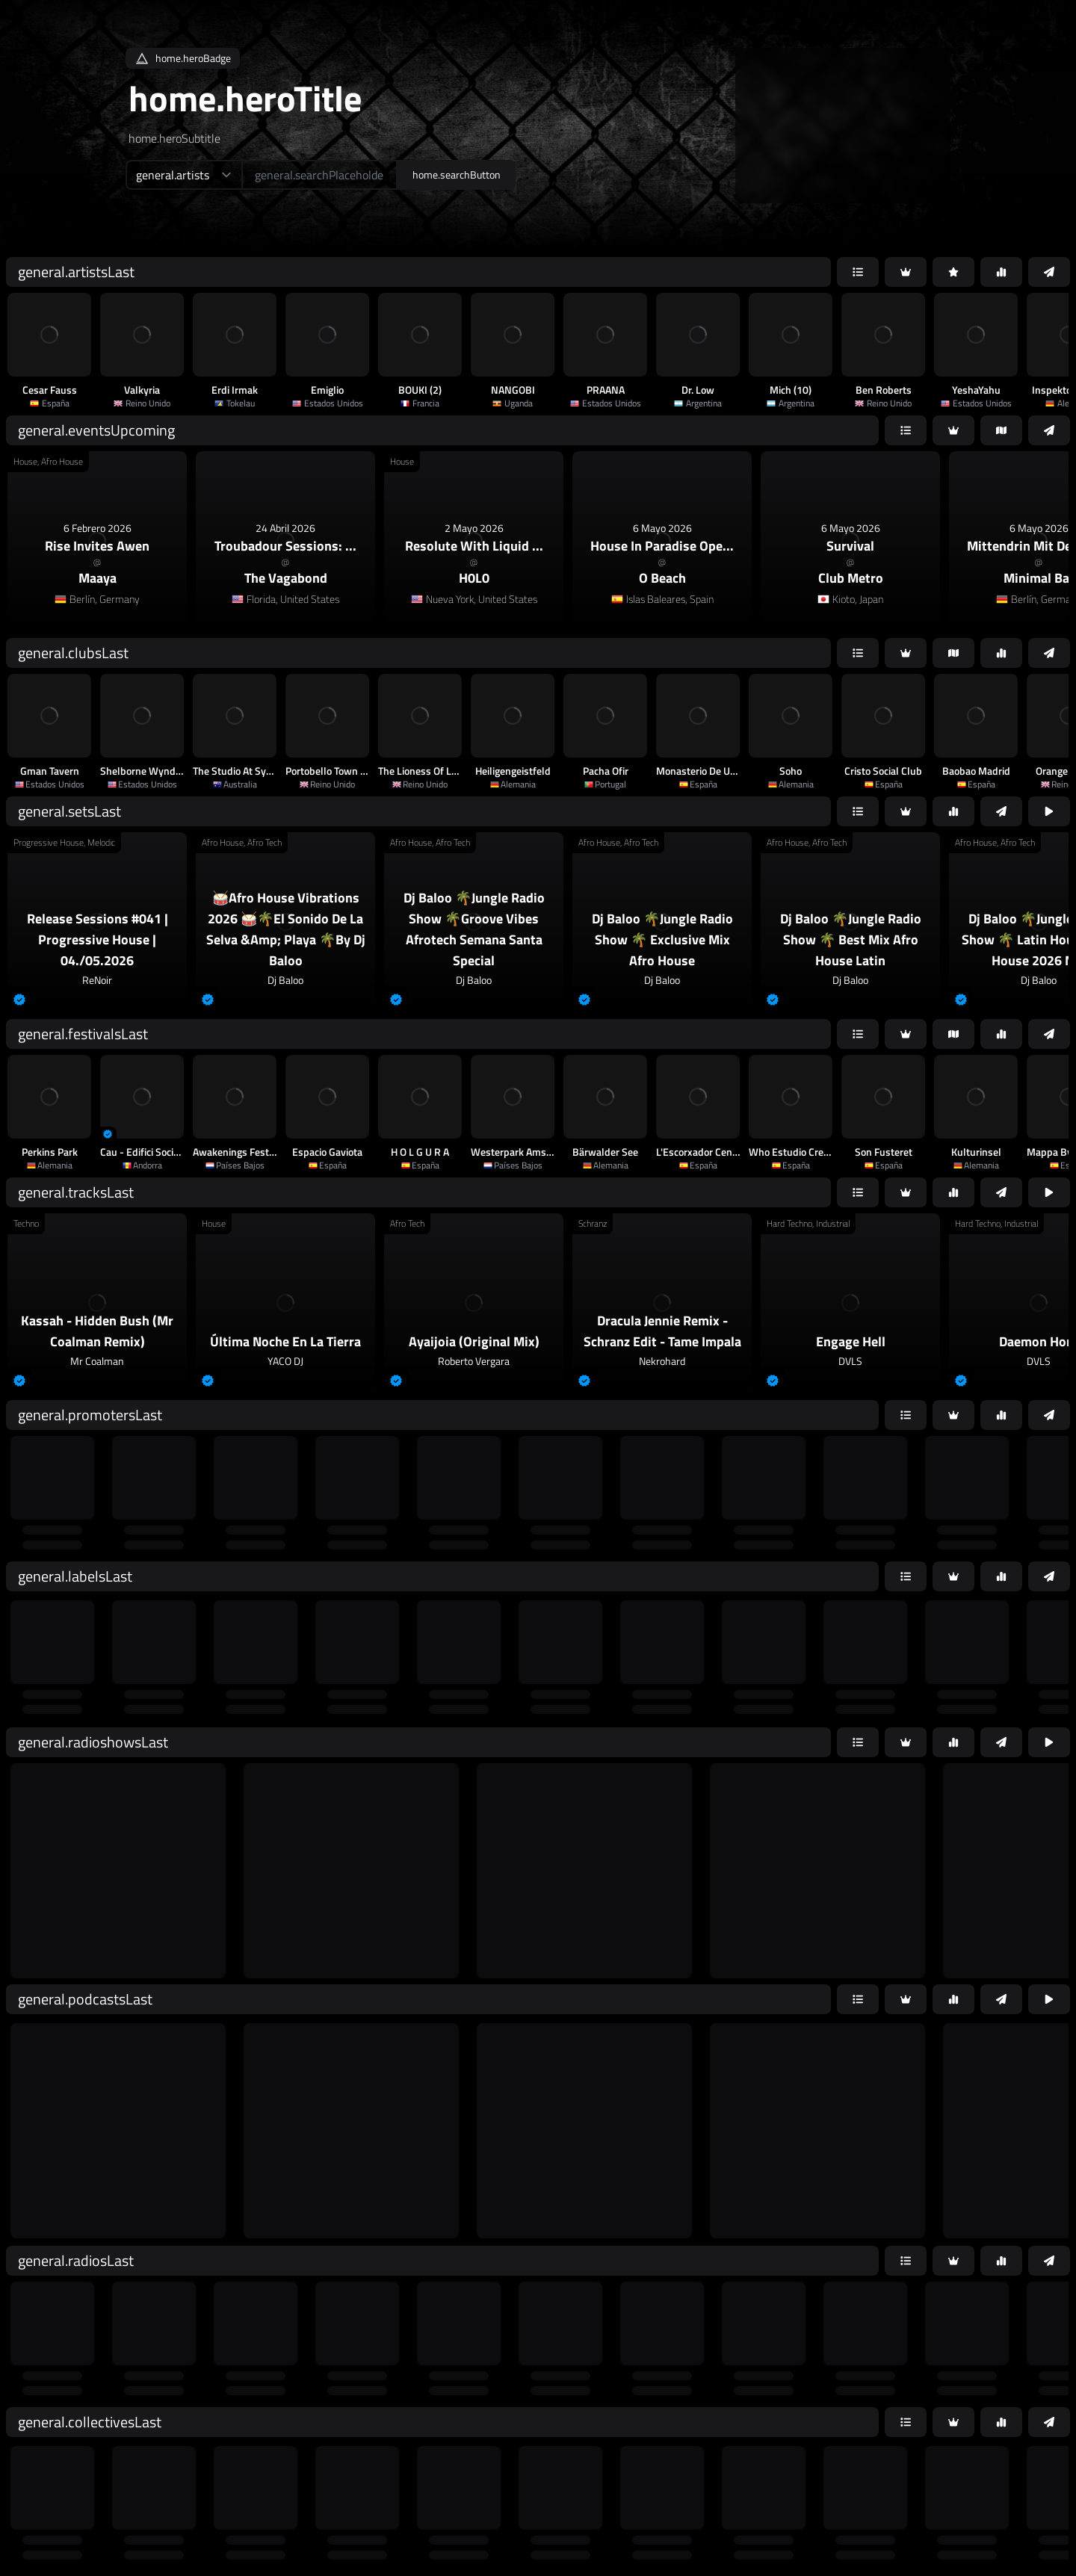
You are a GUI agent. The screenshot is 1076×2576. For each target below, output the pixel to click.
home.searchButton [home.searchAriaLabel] (456, 174)
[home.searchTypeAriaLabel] (183, 175)
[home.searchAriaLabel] (319, 175)
